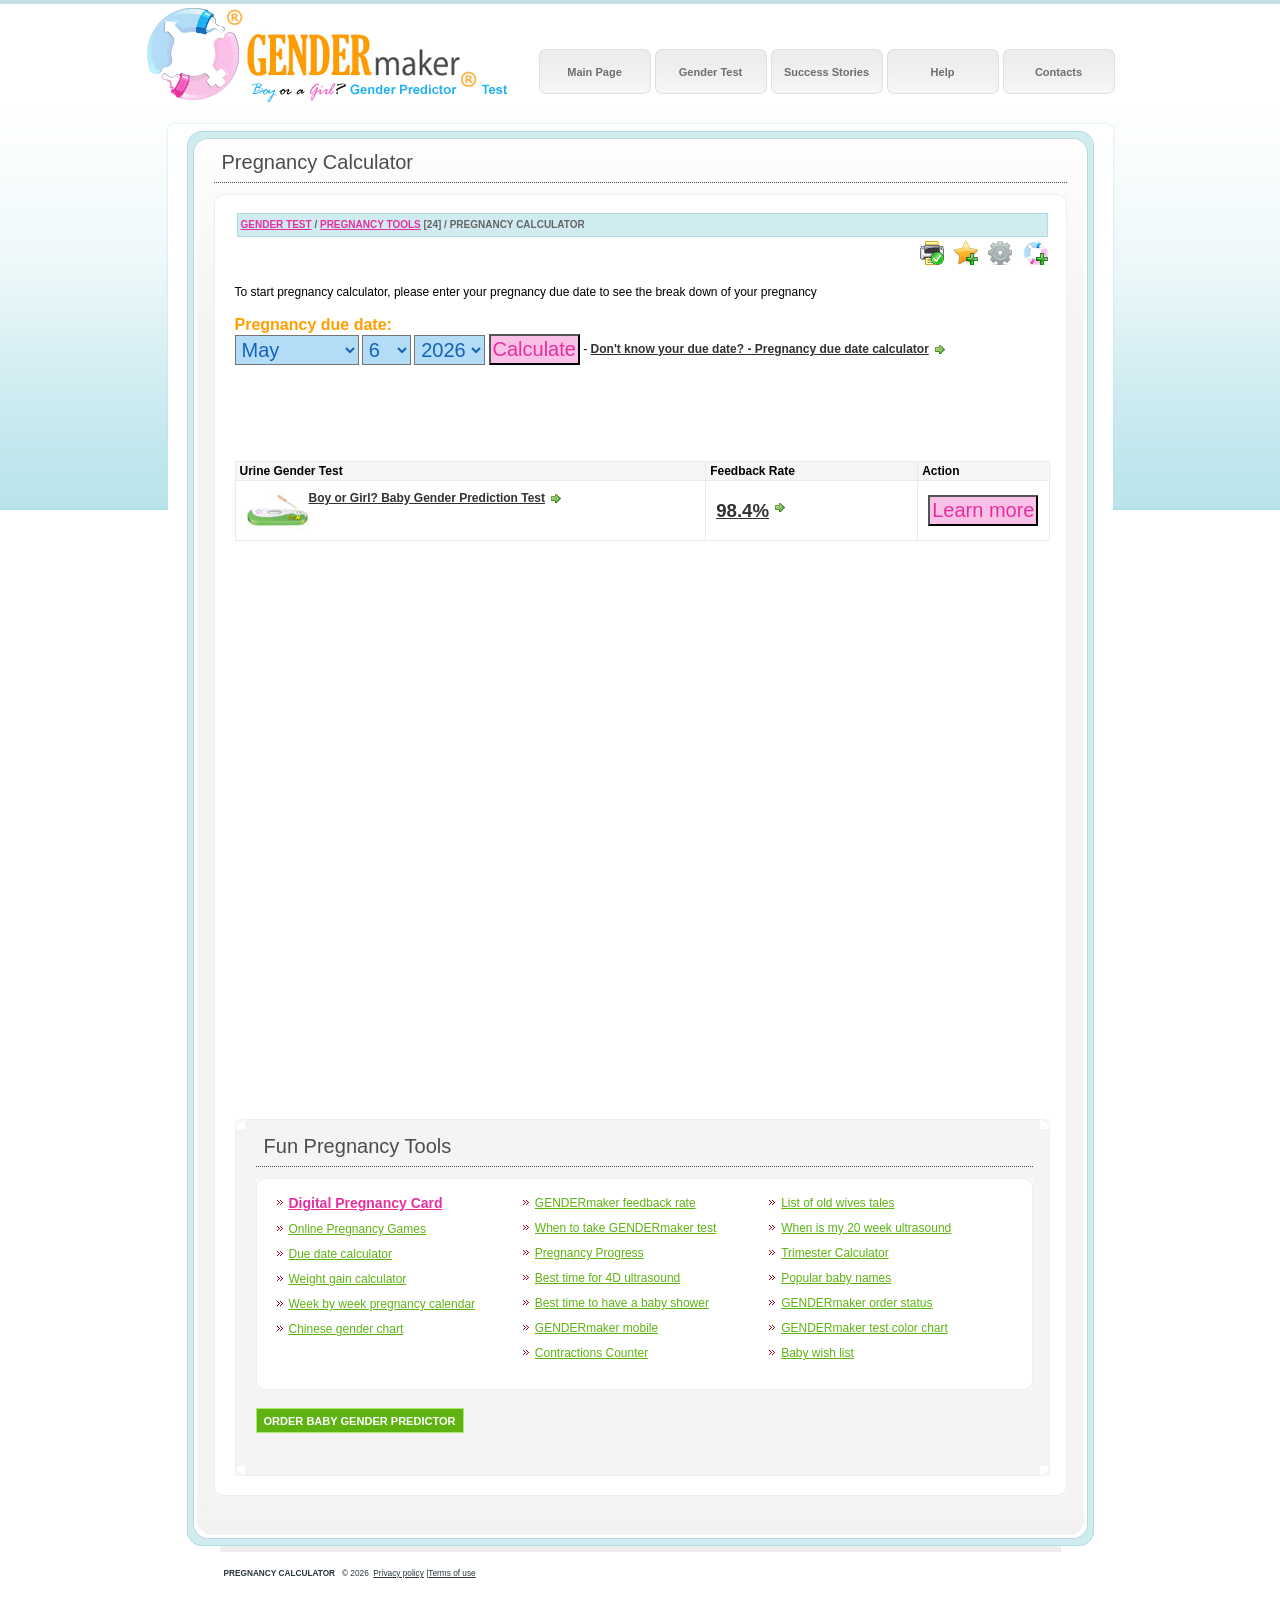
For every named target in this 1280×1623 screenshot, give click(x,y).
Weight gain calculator (348, 1279)
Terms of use (451, 1573)
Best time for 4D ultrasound (607, 1278)
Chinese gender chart (346, 1329)
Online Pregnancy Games (357, 1229)
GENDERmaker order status (856, 1303)
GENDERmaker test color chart (864, 1328)
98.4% (742, 510)
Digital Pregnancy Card (366, 1203)
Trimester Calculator (835, 1253)
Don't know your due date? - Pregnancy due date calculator (760, 349)
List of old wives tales (837, 1203)
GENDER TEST (276, 224)
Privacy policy (398, 1573)
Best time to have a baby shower (622, 1303)
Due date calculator (340, 1254)
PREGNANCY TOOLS (370, 224)
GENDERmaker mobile (596, 1328)
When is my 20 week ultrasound (866, 1228)
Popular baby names (836, 1278)
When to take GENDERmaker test (625, 1228)
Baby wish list (817, 1353)
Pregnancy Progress (589, 1253)
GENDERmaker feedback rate (615, 1203)
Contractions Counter (591, 1353)
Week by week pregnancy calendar (382, 1304)
